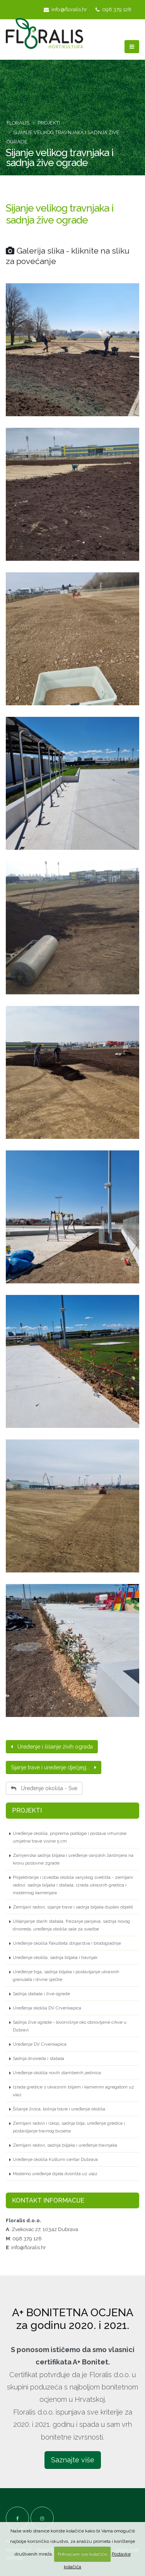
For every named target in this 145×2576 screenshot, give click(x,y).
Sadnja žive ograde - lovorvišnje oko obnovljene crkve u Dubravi (69, 2026)
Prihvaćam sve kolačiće (82, 2554)
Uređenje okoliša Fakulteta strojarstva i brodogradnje (67, 1943)
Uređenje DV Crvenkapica (40, 2044)
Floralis (18, 123)
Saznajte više (72, 2460)
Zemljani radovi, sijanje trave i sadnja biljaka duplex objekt (73, 1907)
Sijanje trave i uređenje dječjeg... (53, 1767)
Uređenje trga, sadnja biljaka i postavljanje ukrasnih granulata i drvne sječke (66, 1975)
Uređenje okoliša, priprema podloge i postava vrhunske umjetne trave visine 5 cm (69, 1837)
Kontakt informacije (48, 2200)
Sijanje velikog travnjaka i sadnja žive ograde (59, 214)
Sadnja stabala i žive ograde (41, 1993)
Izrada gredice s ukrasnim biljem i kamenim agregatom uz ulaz (73, 2090)
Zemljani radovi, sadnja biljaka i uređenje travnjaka (65, 2145)
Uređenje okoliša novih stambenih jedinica (57, 2072)
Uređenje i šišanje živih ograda (52, 1747)
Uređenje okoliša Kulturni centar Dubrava (55, 2159)
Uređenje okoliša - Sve (44, 1788)
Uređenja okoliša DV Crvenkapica (47, 2008)
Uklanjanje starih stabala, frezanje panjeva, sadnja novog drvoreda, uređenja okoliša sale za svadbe (71, 1925)
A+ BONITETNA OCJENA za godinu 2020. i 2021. (72, 2319)
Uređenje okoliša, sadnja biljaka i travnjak (55, 1957)
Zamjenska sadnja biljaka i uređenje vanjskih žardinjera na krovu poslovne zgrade (73, 1859)
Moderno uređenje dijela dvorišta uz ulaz (55, 2173)
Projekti (49, 123)
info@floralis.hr (65, 9)
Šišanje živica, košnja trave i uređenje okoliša (59, 2109)
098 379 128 (113, 9)
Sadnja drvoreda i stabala (38, 2058)
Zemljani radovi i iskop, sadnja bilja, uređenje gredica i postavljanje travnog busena (69, 2127)
